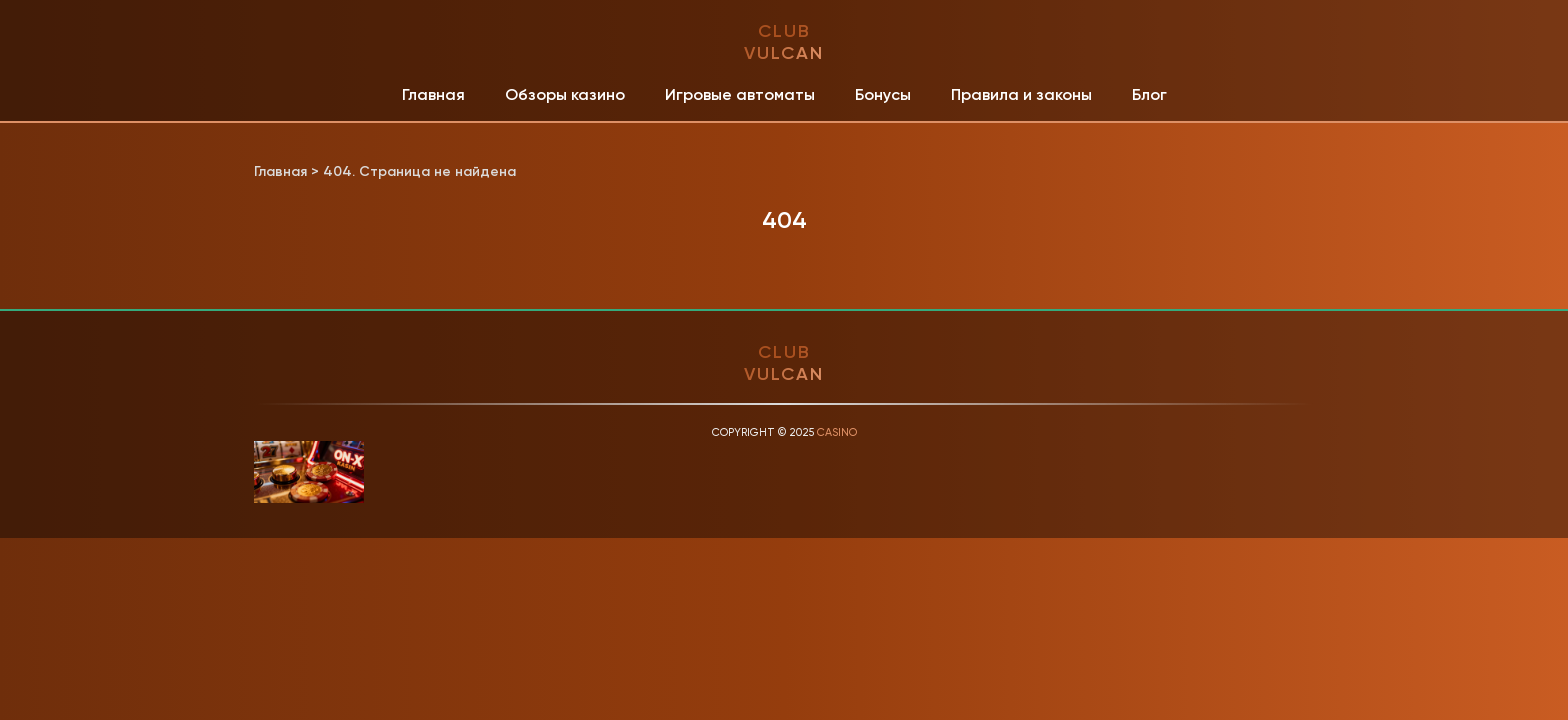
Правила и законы (1021, 94)
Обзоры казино (565, 94)
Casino (837, 432)
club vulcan (784, 42)
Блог (1149, 94)
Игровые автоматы (740, 94)
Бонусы (883, 94)
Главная (433, 94)
